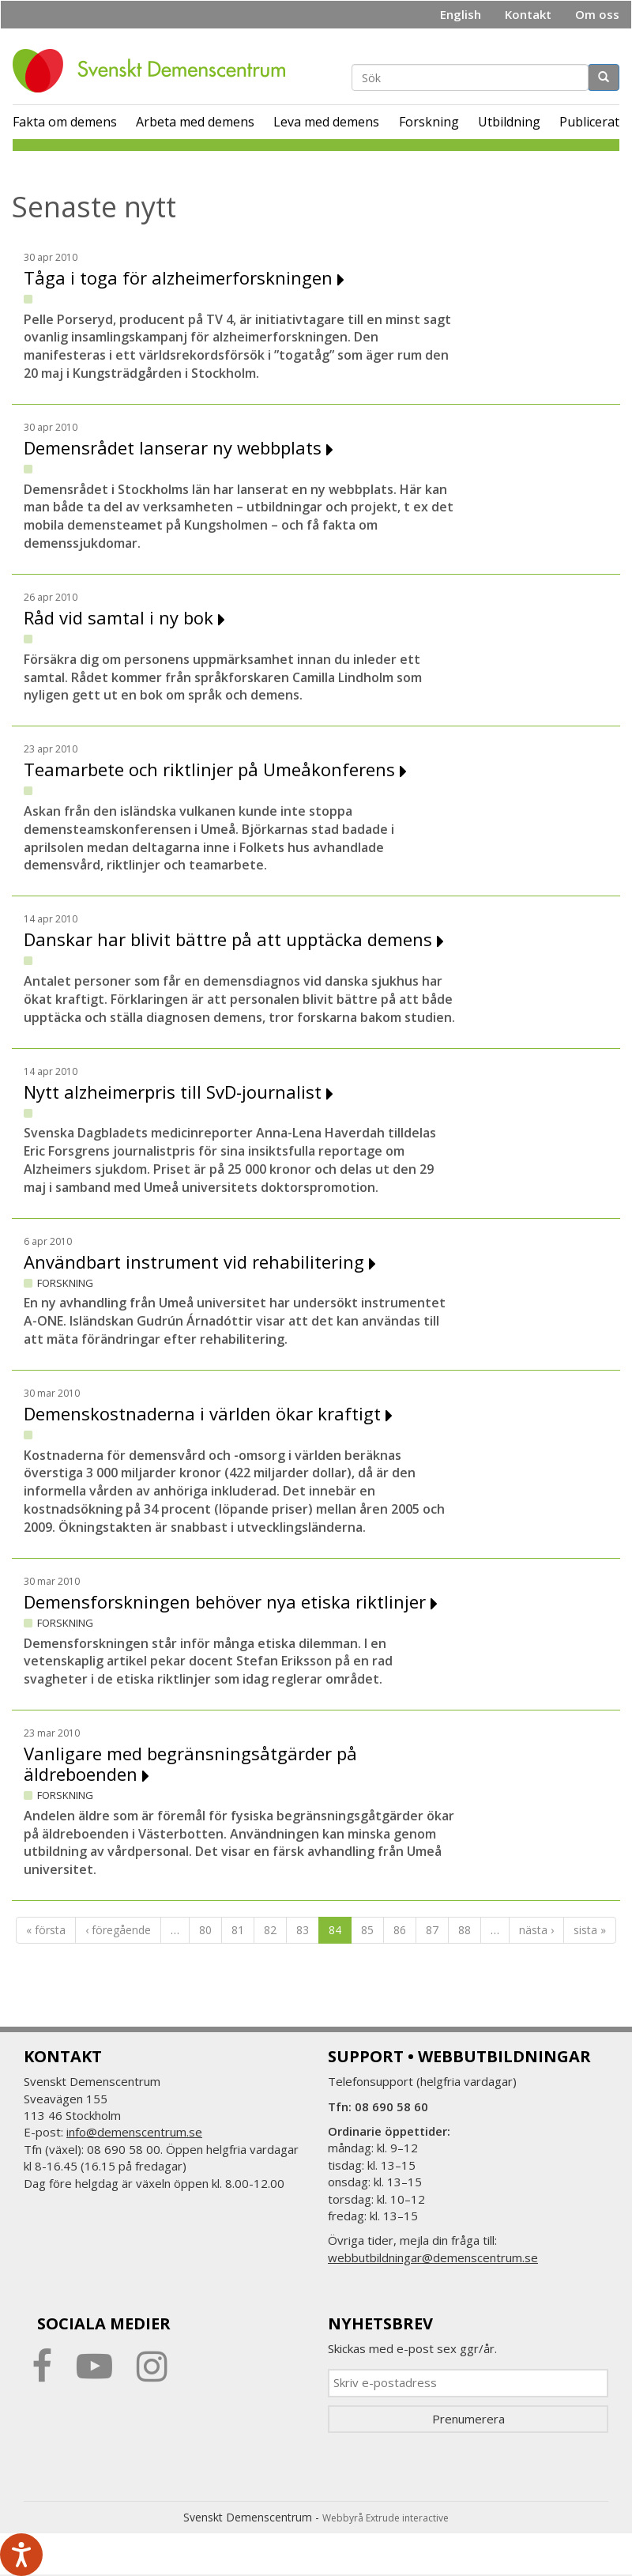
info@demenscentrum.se (134, 2132)
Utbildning (509, 121)
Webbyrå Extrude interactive (385, 2518)
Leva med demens (326, 121)
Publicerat (589, 121)
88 (464, 1929)
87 (432, 1929)
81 (237, 1929)
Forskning (429, 121)
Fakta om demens (65, 121)
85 (367, 1929)
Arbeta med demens (195, 121)
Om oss (597, 14)
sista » (590, 1929)
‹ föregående (118, 1929)
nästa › (536, 1929)
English (460, 14)
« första (46, 1929)
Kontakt (528, 14)
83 (302, 1929)
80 (205, 1929)
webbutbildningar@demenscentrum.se (433, 2257)
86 (399, 1929)
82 (270, 1929)
